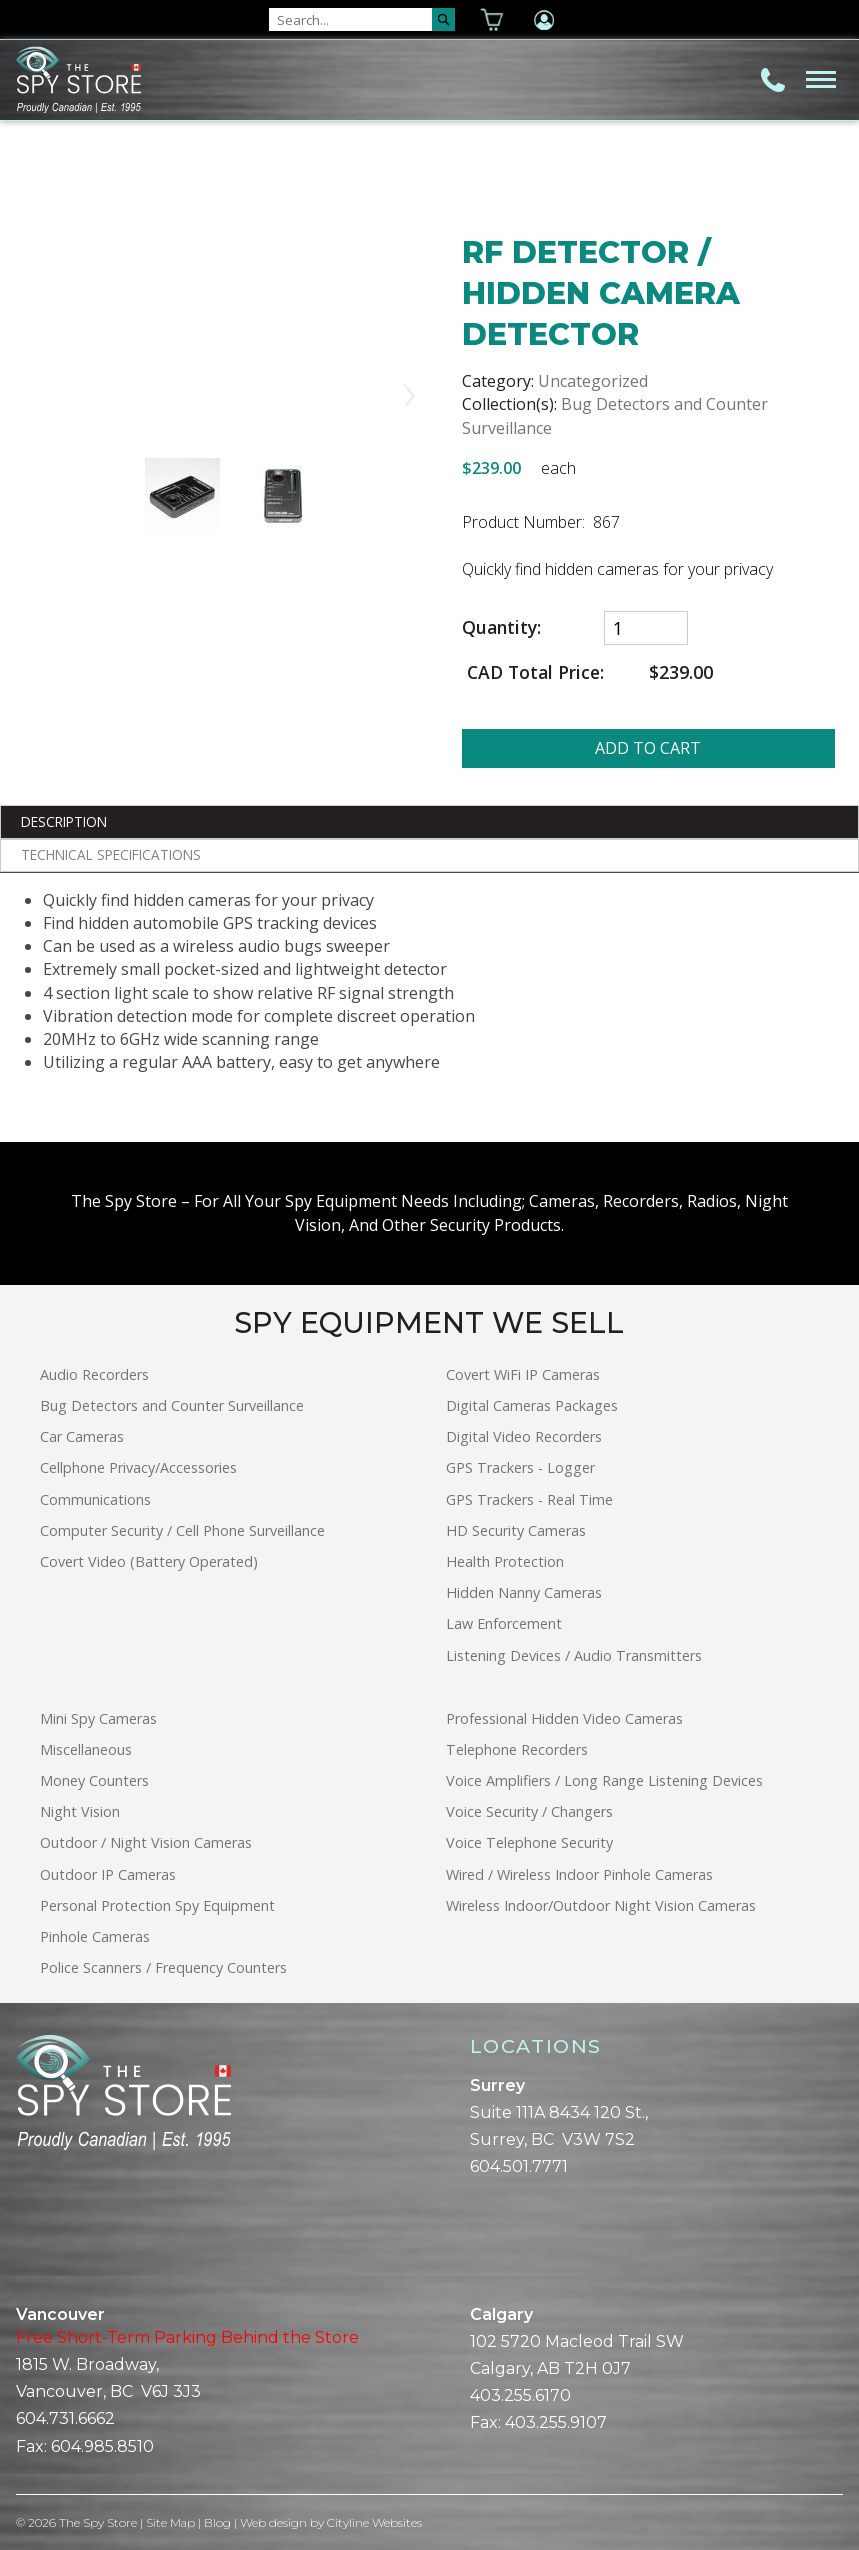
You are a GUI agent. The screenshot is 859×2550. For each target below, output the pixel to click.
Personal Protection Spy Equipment (157, 1905)
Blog (218, 2522)
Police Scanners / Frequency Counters (163, 1967)
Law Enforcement (504, 1623)
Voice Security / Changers (529, 1811)
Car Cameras (82, 1436)
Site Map (171, 2522)
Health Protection (505, 1561)
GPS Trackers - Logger (520, 1467)
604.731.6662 (65, 2418)
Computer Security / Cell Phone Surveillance (182, 1530)
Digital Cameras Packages (532, 1405)
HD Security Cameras (516, 1530)
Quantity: (501, 627)
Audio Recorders (94, 1374)
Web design (274, 2522)
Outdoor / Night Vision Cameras (146, 1842)
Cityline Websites (375, 2522)
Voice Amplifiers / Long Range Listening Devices (604, 1780)
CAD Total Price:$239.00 (588, 672)
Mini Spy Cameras (98, 1718)
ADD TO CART (648, 748)
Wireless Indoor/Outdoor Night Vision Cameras (601, 1905)
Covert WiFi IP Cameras (523, 1374)
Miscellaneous (86, 1749)
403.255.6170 (520, 2395)
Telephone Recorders (517, 1749)
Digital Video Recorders (524, 1436)
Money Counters (94, 1780)
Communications (95, 1499)
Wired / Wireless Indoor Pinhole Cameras (579, 1874)
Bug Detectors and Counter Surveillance (172, 1405)
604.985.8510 (102, 2446)
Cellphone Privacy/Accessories (138, 1467)
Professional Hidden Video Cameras (564, 1718)
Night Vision (80, 1811)
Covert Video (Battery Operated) (149, 1561)
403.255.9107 (556, 2422)
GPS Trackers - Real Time (529, 1499)
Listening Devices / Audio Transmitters (574, 1655)
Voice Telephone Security (529, 1842)
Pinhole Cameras (95, 1936)
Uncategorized (593, 381)
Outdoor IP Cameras (108, 1874)
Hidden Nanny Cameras (524, 1592)
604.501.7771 (519, 2166)
